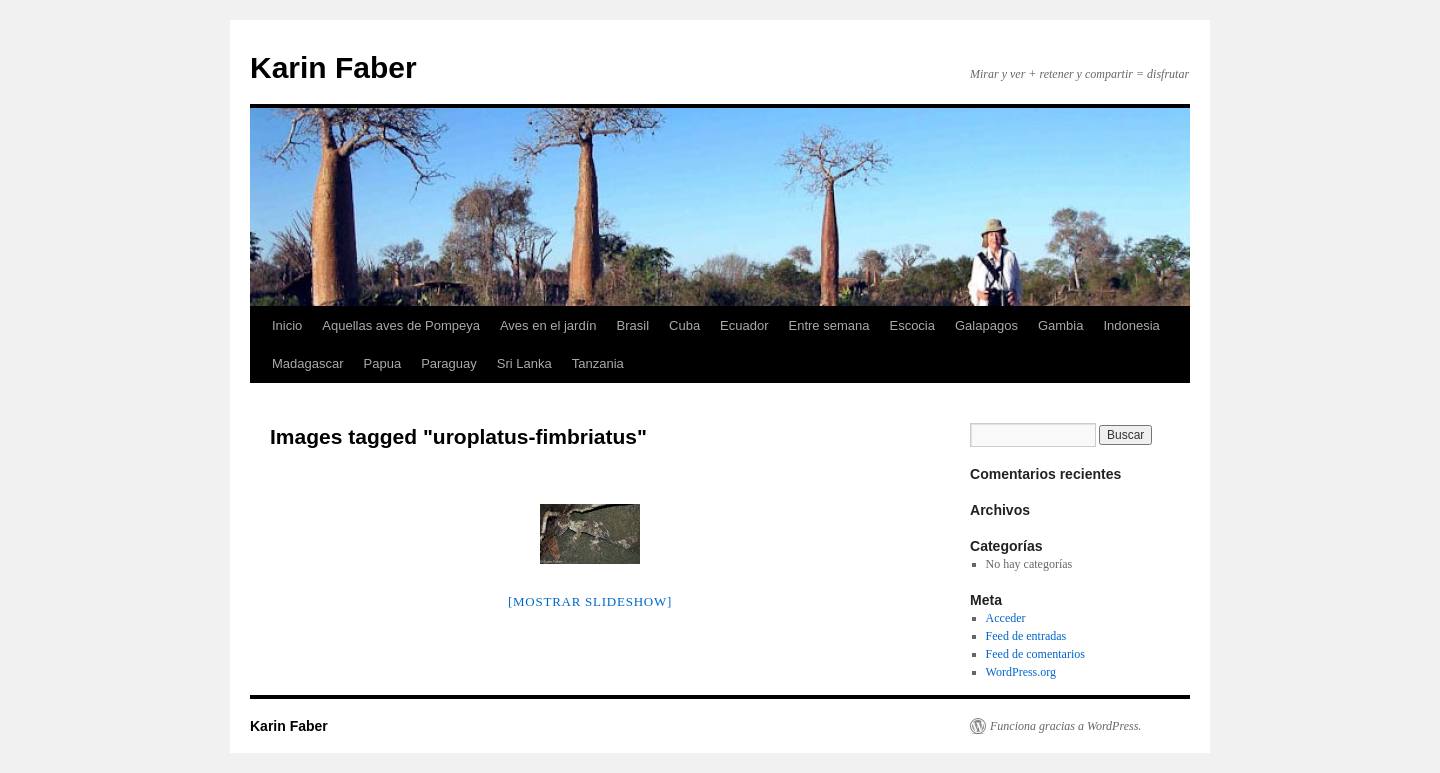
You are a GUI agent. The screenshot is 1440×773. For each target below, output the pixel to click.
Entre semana (829, 325)
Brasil (633, 325)
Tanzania (598, 363)
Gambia (1061, 325)
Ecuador (744, 325)
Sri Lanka (524, 363)
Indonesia (1131, 325)
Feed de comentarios (1035, 654)
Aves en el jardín (548, 325)
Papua (383, 363)
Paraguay (449, 363)
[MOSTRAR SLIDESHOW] (590, 601)
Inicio (287, 325)
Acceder (1006, 618)
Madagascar (308, 363)
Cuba (684, 325)
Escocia (912, 325)
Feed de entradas (1026, 636)
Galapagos (986, 325)
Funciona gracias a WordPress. (1065, 726)
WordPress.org (1021, 672)
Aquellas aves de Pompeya (401, 325)
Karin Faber (333, 67)
